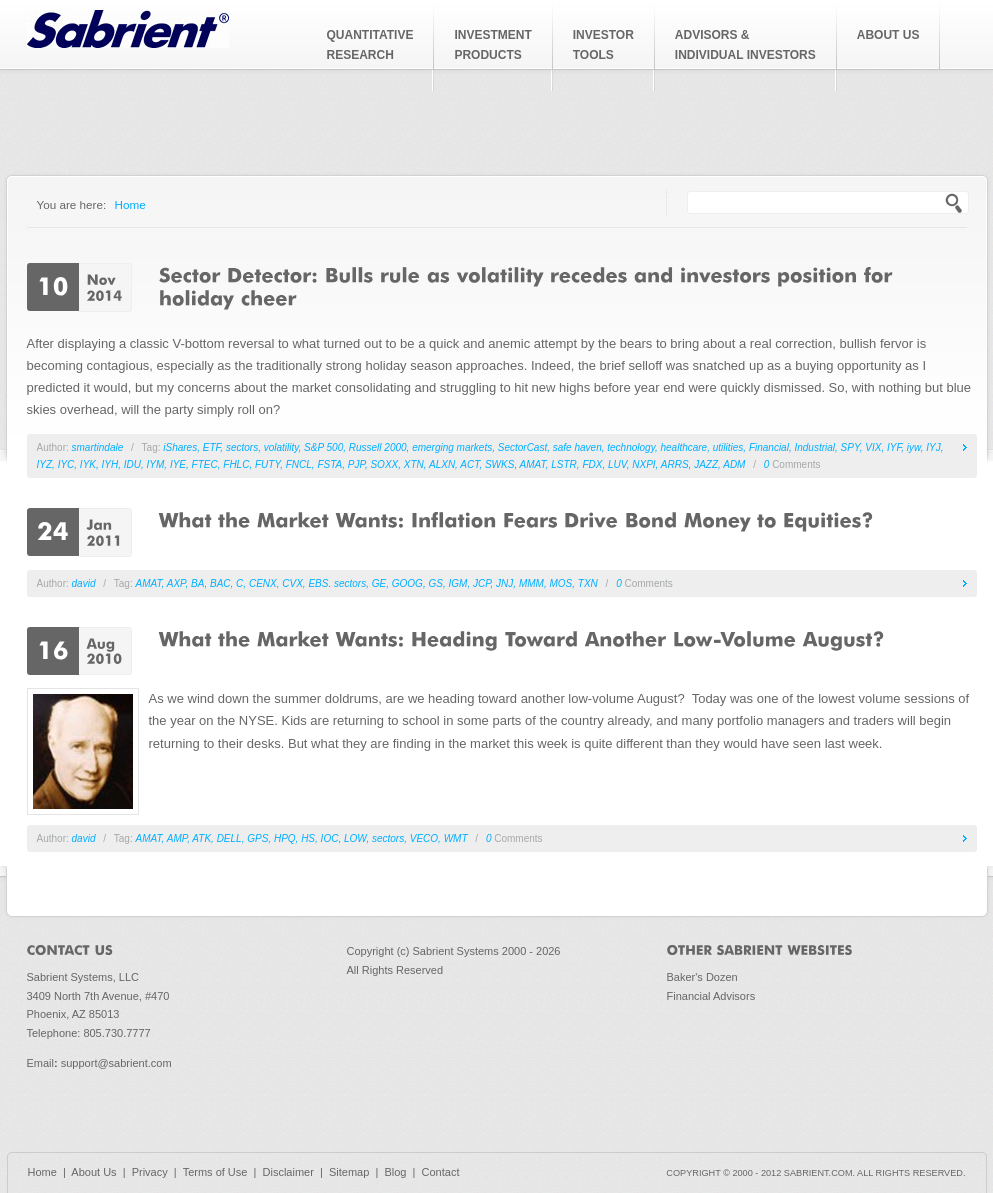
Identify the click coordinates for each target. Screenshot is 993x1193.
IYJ (933, 447)
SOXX (384, 464)
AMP (177, 838)
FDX (592, 464)
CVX (292, 583)
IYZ (45, 464)
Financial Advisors (711, 996)
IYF (894, 447)
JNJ (504, 583)
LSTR (564, 464)
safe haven (577, 447)
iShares (180, 447)
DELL (229, 838)
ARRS (675, 464)
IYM (156, 464)
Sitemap (349, 1172)
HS (308, 838)
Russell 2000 (378, 447)
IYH (110, 464)
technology (631, 447)
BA (197, 583)
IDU (132, 464)
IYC (66, 464)
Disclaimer (288, 1172)
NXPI (643, 464)
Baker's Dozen (702, 977)
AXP (176, 583)
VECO (424, 838)
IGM (457, 583)
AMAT (533, 464)
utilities (728, 447)
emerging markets (452, 447)
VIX (873, 447)
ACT (469, 464)
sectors (242, 447)
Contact (441, 1172)
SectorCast (522, 447)
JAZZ (706, 464)
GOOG (407, 583)
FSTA (329, 464)
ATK (201, 838)
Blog (395, 1172)
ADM (734, 464)
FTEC (205, 464)
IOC (330, 838)
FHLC (236, 464)
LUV (617, 464)
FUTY (267, 464)
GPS (257, 838)
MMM (531, 583)
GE (379, 583)
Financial (769, 447)
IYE (178, 464)
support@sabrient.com (116, 1063)
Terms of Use (215, 1172)
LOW (355, 838)
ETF (212, 447)
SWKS (499, 464)
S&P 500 (323, 447)
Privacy (150, 1172)
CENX (263, 583)
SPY (850, 447)
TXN (588, 583)
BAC (220, 583)
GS (435, 583)
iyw (914, 447)
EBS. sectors (337, 583)
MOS (560, 583)
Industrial (814, 447)
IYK (88, 464)
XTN (414, 464)
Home (130, 204)
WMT (456, 838)
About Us (93, 1172)
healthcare (683, 447)
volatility (281, 447)
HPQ (285, 838)
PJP (356, 464)
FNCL (299, 464)
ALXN (442, 464)
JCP (482, 583)
